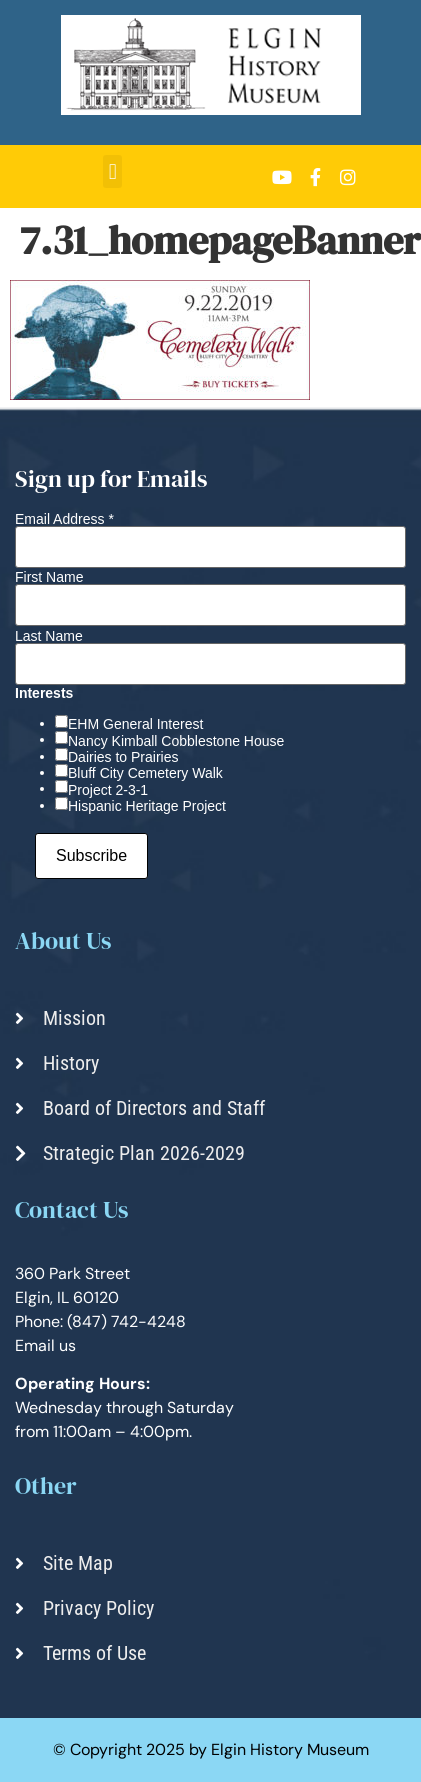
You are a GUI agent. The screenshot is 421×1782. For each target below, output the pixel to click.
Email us (45, 1345)
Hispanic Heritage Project (147, 806)
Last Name (49, 636)
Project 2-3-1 (108, 790)
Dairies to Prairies (123, 757)
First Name (49, 577)
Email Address (64, 519)
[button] (112, 171)
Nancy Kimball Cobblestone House (176, 741)
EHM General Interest (135, 724)
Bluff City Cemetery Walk (145, 773)
